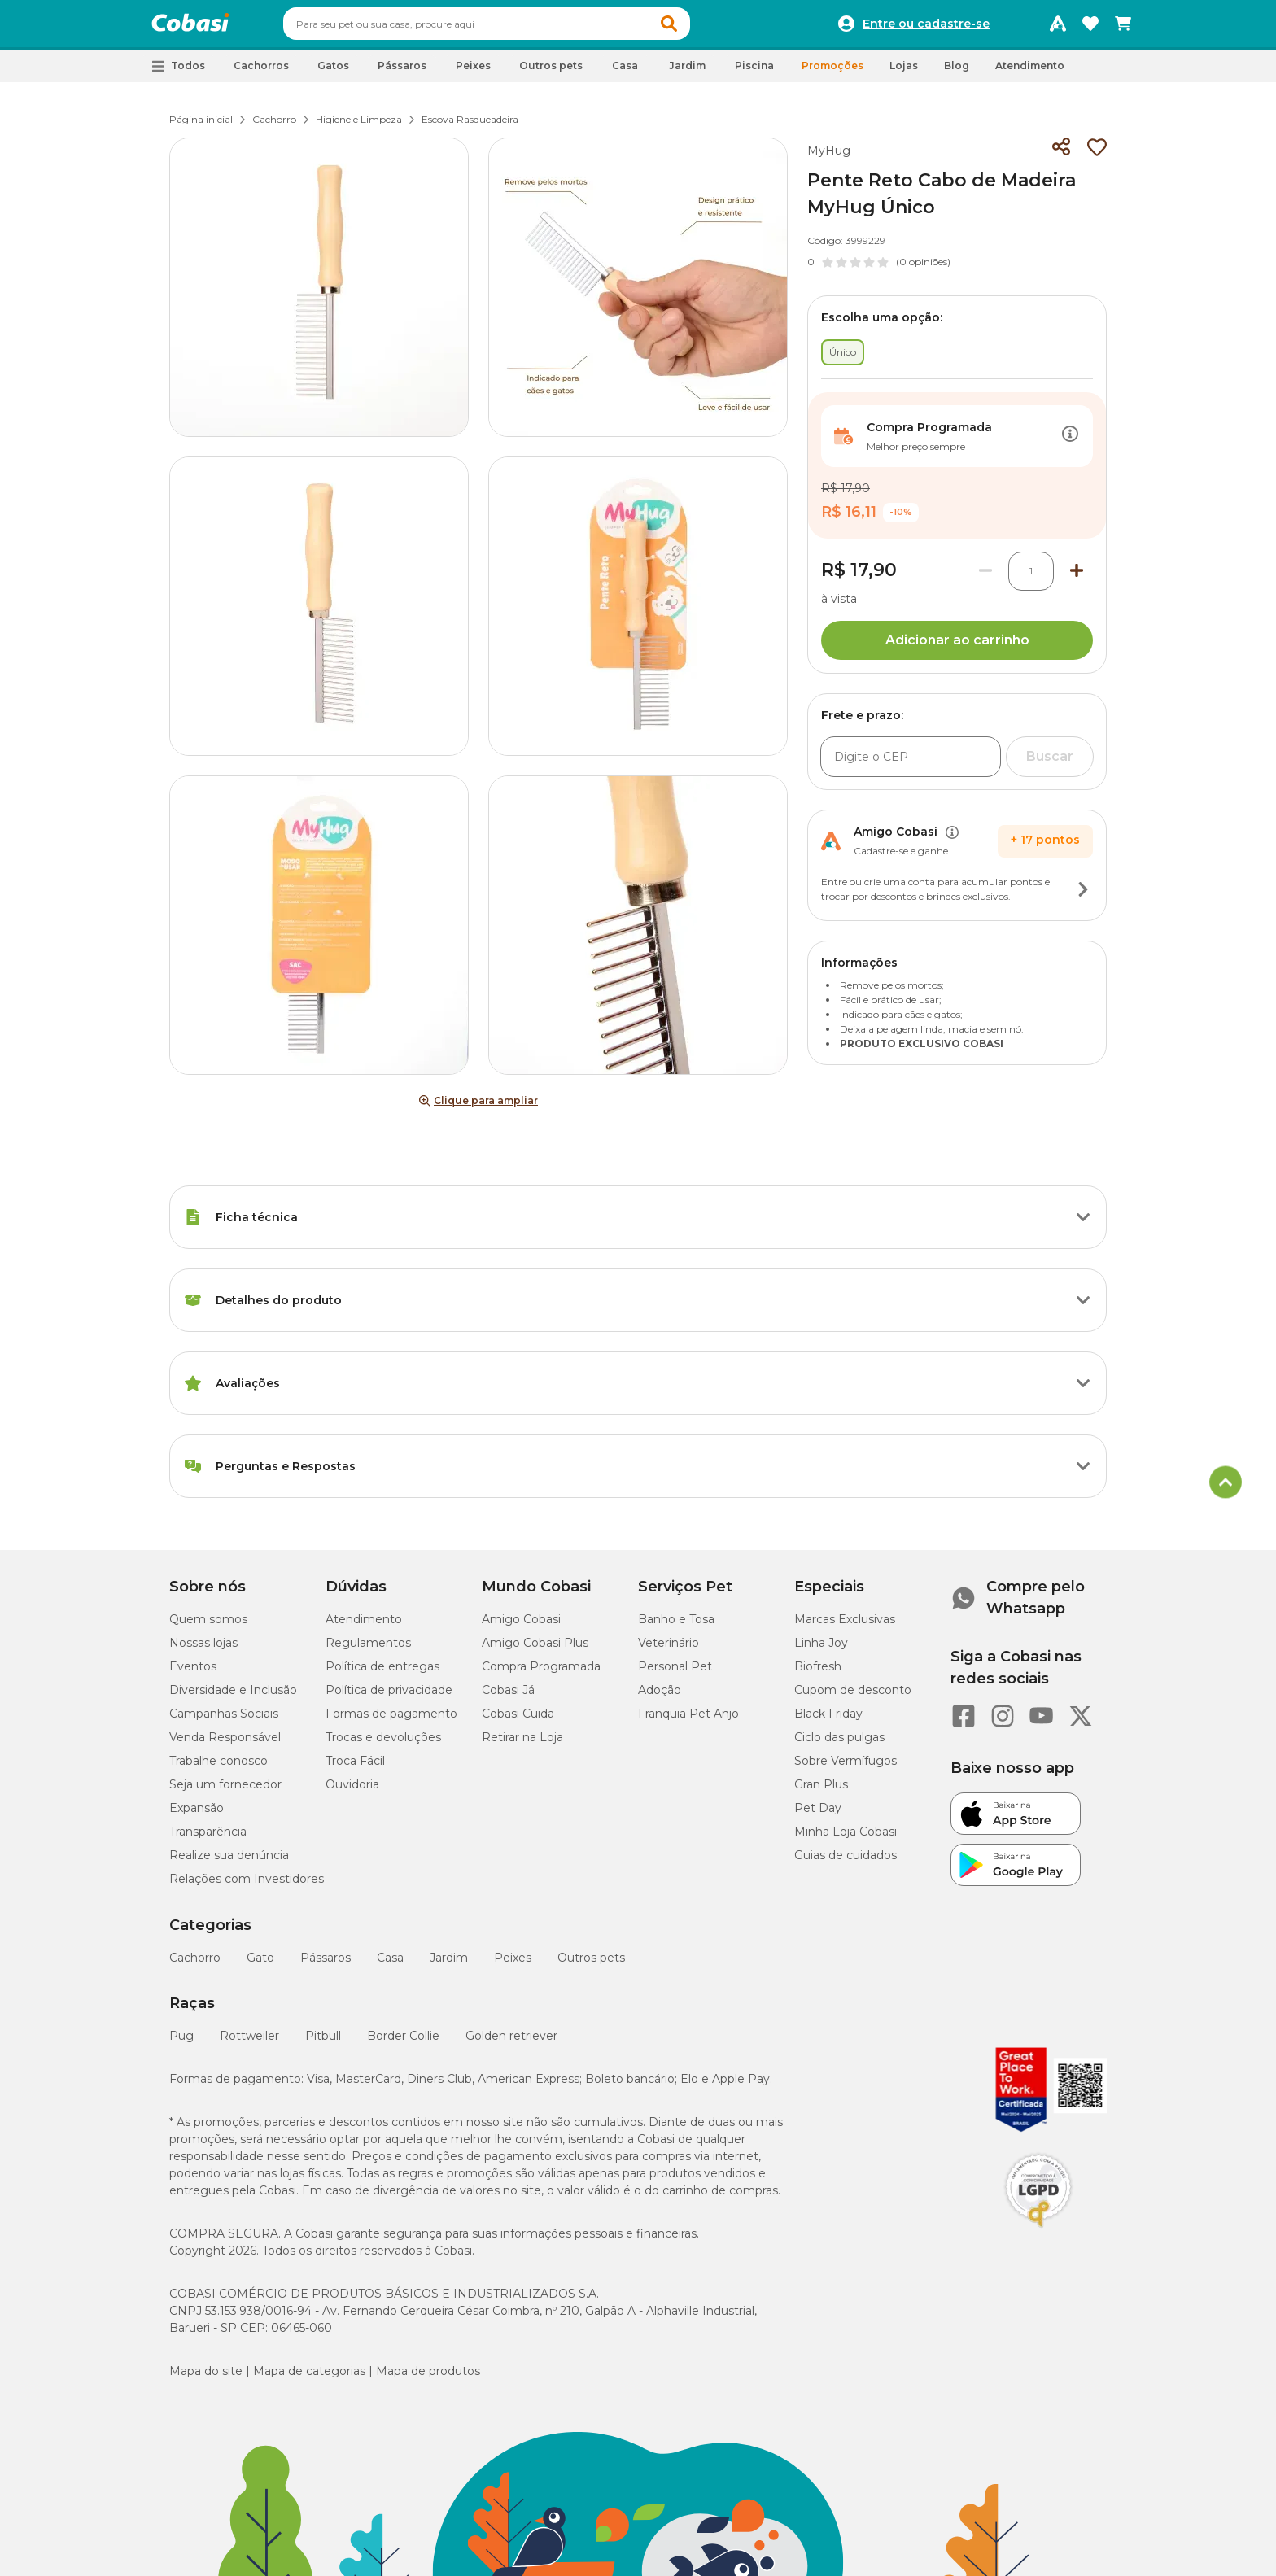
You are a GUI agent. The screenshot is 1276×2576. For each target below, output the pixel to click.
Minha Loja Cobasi (845, 1839)
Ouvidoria (352, 1791)
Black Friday (828, 1721)
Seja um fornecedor (225, 1791)
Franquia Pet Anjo (688, 1721)
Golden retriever (511, 2043)
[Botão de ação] (1070, 443)
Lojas (903, 73)
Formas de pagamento (391, 1721)
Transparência (208, 1839)
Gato (260, 1965)
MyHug (828, 158)
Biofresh (817, 1673)
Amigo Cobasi (521, 1626)
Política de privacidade (389, 1697)
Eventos (192, 1673)
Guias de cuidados (845, 1862)
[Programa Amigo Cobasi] (1058, 27)
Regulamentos (368, 1650)
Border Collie (403, 2043)
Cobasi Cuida (518, 1721)
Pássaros (325, 1965)
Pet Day (817, 1815)
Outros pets (591, 1965)
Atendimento (1029, 73)
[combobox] (517, 27)
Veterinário (668, 1650)
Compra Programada (541, 1673)
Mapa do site (206, 2378)
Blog (956, 73)
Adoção (659, 1697)
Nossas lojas (203, 1650)
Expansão (196, 1815)
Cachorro (274, 126)
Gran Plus (821, 1791)
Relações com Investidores (246, 1886)
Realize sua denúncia (229, 1862)
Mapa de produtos (428, 2378)
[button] (700, 27)
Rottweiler (249, 2043)
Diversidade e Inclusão (233, 1697)
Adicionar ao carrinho (957, 647)
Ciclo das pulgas (839, 1744)
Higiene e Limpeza (359, 126)
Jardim (449, 1965)
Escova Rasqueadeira (470, 126)
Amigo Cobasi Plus (535, 1650)
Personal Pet (675, 1673)
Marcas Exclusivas (844, 1626)
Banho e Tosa (676, 1626)
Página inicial (201, 126)
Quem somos (208, 1626)
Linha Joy (821, 1650)
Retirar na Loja (522, 1744)
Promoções (832, 73)
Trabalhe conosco (218, 1768)
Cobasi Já (508, 1697)
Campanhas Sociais (223, 1721)
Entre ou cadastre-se (926, 27)
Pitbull (323, 2043)
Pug (181, 2043)
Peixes (512, 1965)
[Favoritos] (1090, 27)
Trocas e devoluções (383, 1744)
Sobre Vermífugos (845, 1768)
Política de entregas (382, 1673)
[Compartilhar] (1061, 154)
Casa (390, 1965)
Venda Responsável (225, 1744)
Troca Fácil (355, 1768)
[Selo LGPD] (1038, 2235)
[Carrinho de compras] (1123, 27)
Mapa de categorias (309, 2378)
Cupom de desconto (852, 1697)
